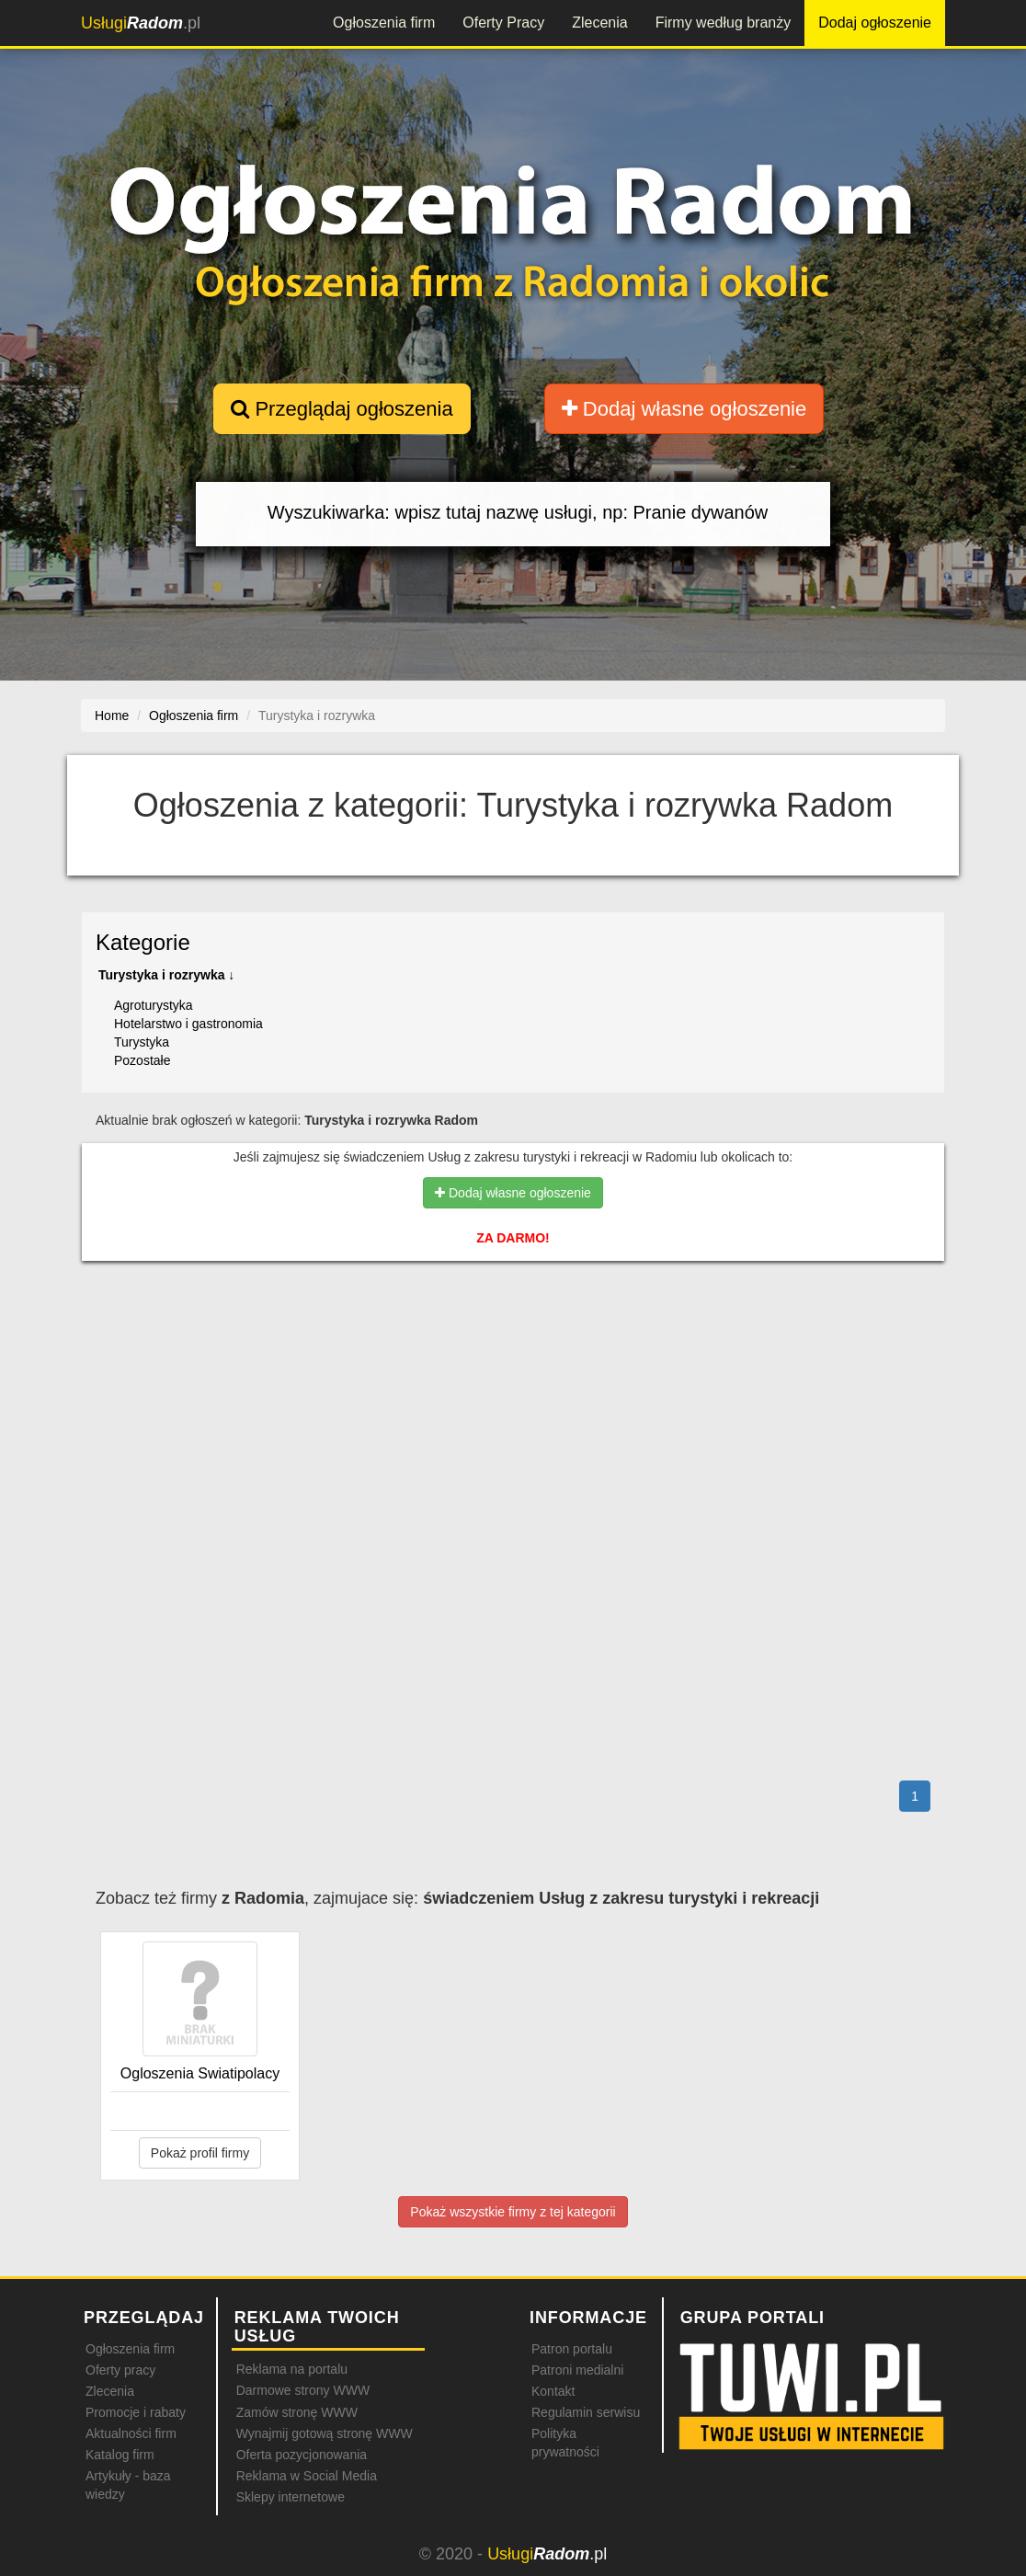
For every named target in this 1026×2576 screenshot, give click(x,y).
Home (112, 715)
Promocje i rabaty (136, 2412)
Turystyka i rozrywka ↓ (166, 974)
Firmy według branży (724, 22)
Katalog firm (120, 2454)
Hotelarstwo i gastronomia (188, 1023)
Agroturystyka (153, 1005)
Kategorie (143, 942)
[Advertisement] (513, 1355)
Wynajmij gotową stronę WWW (324, 2433)
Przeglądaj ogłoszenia (341, 408)
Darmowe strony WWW (303, 2390)
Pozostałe (142, 1060)
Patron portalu (571, 2348)
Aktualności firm (131, 2433)
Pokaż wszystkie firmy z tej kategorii (512, 2211)
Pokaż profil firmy (200, 2153)
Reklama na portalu (292, 2369)
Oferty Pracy (503, 22)
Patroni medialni (577, 2370)
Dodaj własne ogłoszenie (684, 408)
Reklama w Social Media (306, 2475)
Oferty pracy (120, 2370)
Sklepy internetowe (290, 2497)
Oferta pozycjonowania (301, 2454)
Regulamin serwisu (585, 2412)
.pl (140, 23)
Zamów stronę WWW (297, 2412)
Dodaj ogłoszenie (874, 22)
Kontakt (553, 2391)
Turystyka (141, 1042)
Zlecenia (599, 22)
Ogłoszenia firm (384, 22)
